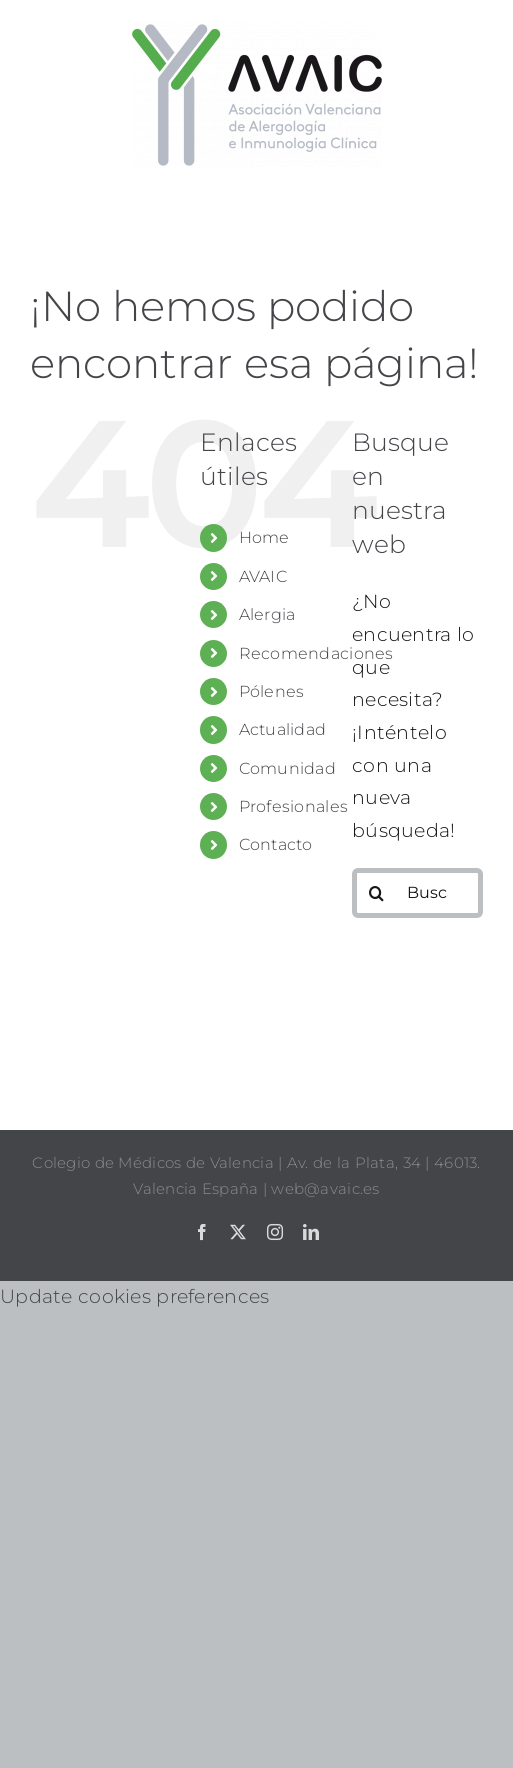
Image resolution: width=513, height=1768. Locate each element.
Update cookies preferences (134, 1296)
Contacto (276, 844)
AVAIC (263, 576)
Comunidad (288, 768)
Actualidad (283, 729)
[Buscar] (377, 893)
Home (264, 537)
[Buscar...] (417, 893)
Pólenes (272, 691)
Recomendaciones (316, 653)
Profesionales (294, 806)
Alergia (267, 614)
